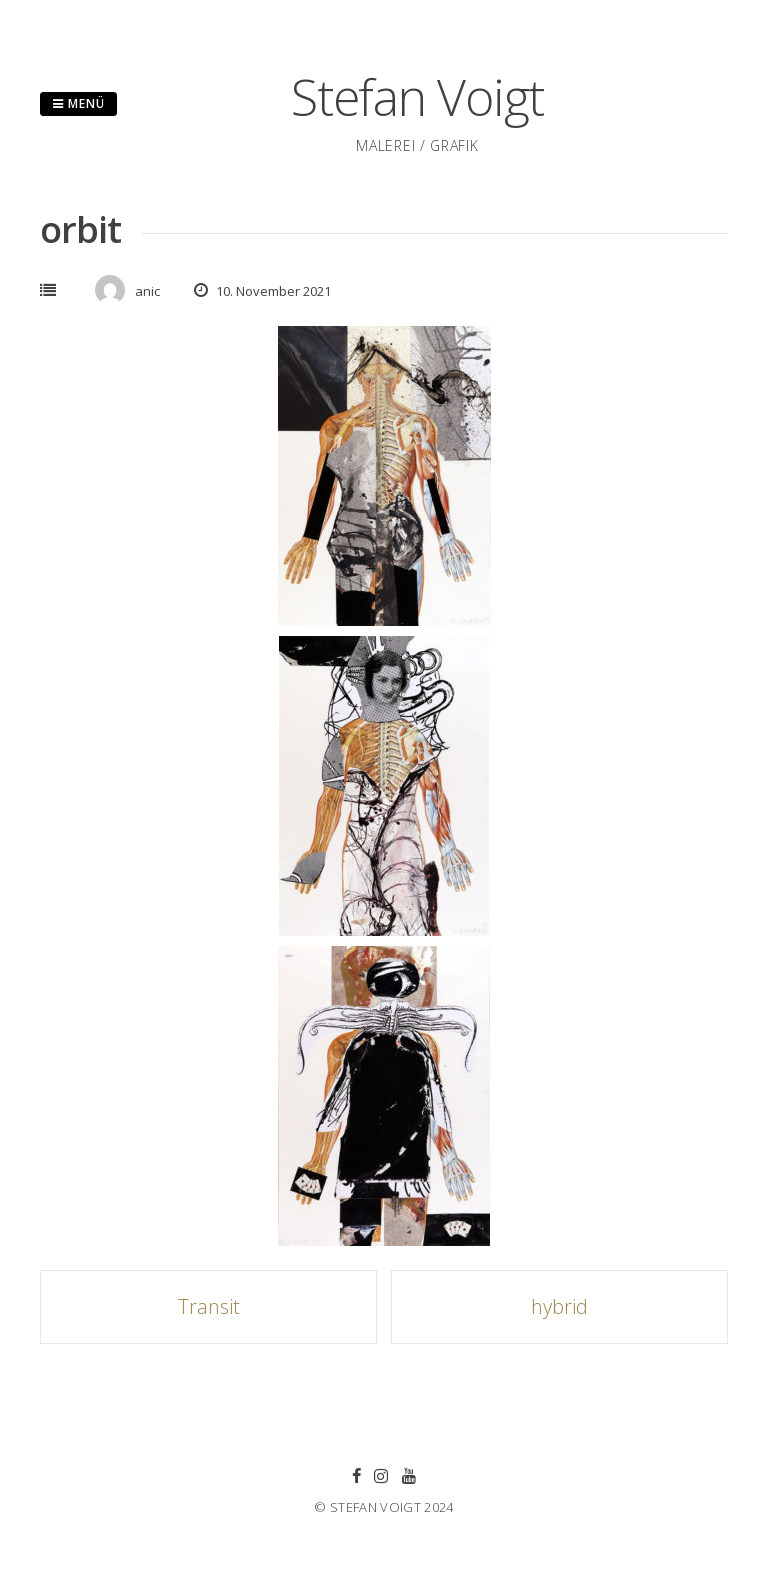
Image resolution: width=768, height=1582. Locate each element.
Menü (78, 103)
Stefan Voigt (417, 97)
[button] (384, 476)
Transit (209, 1306)
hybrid (559, 1306)
